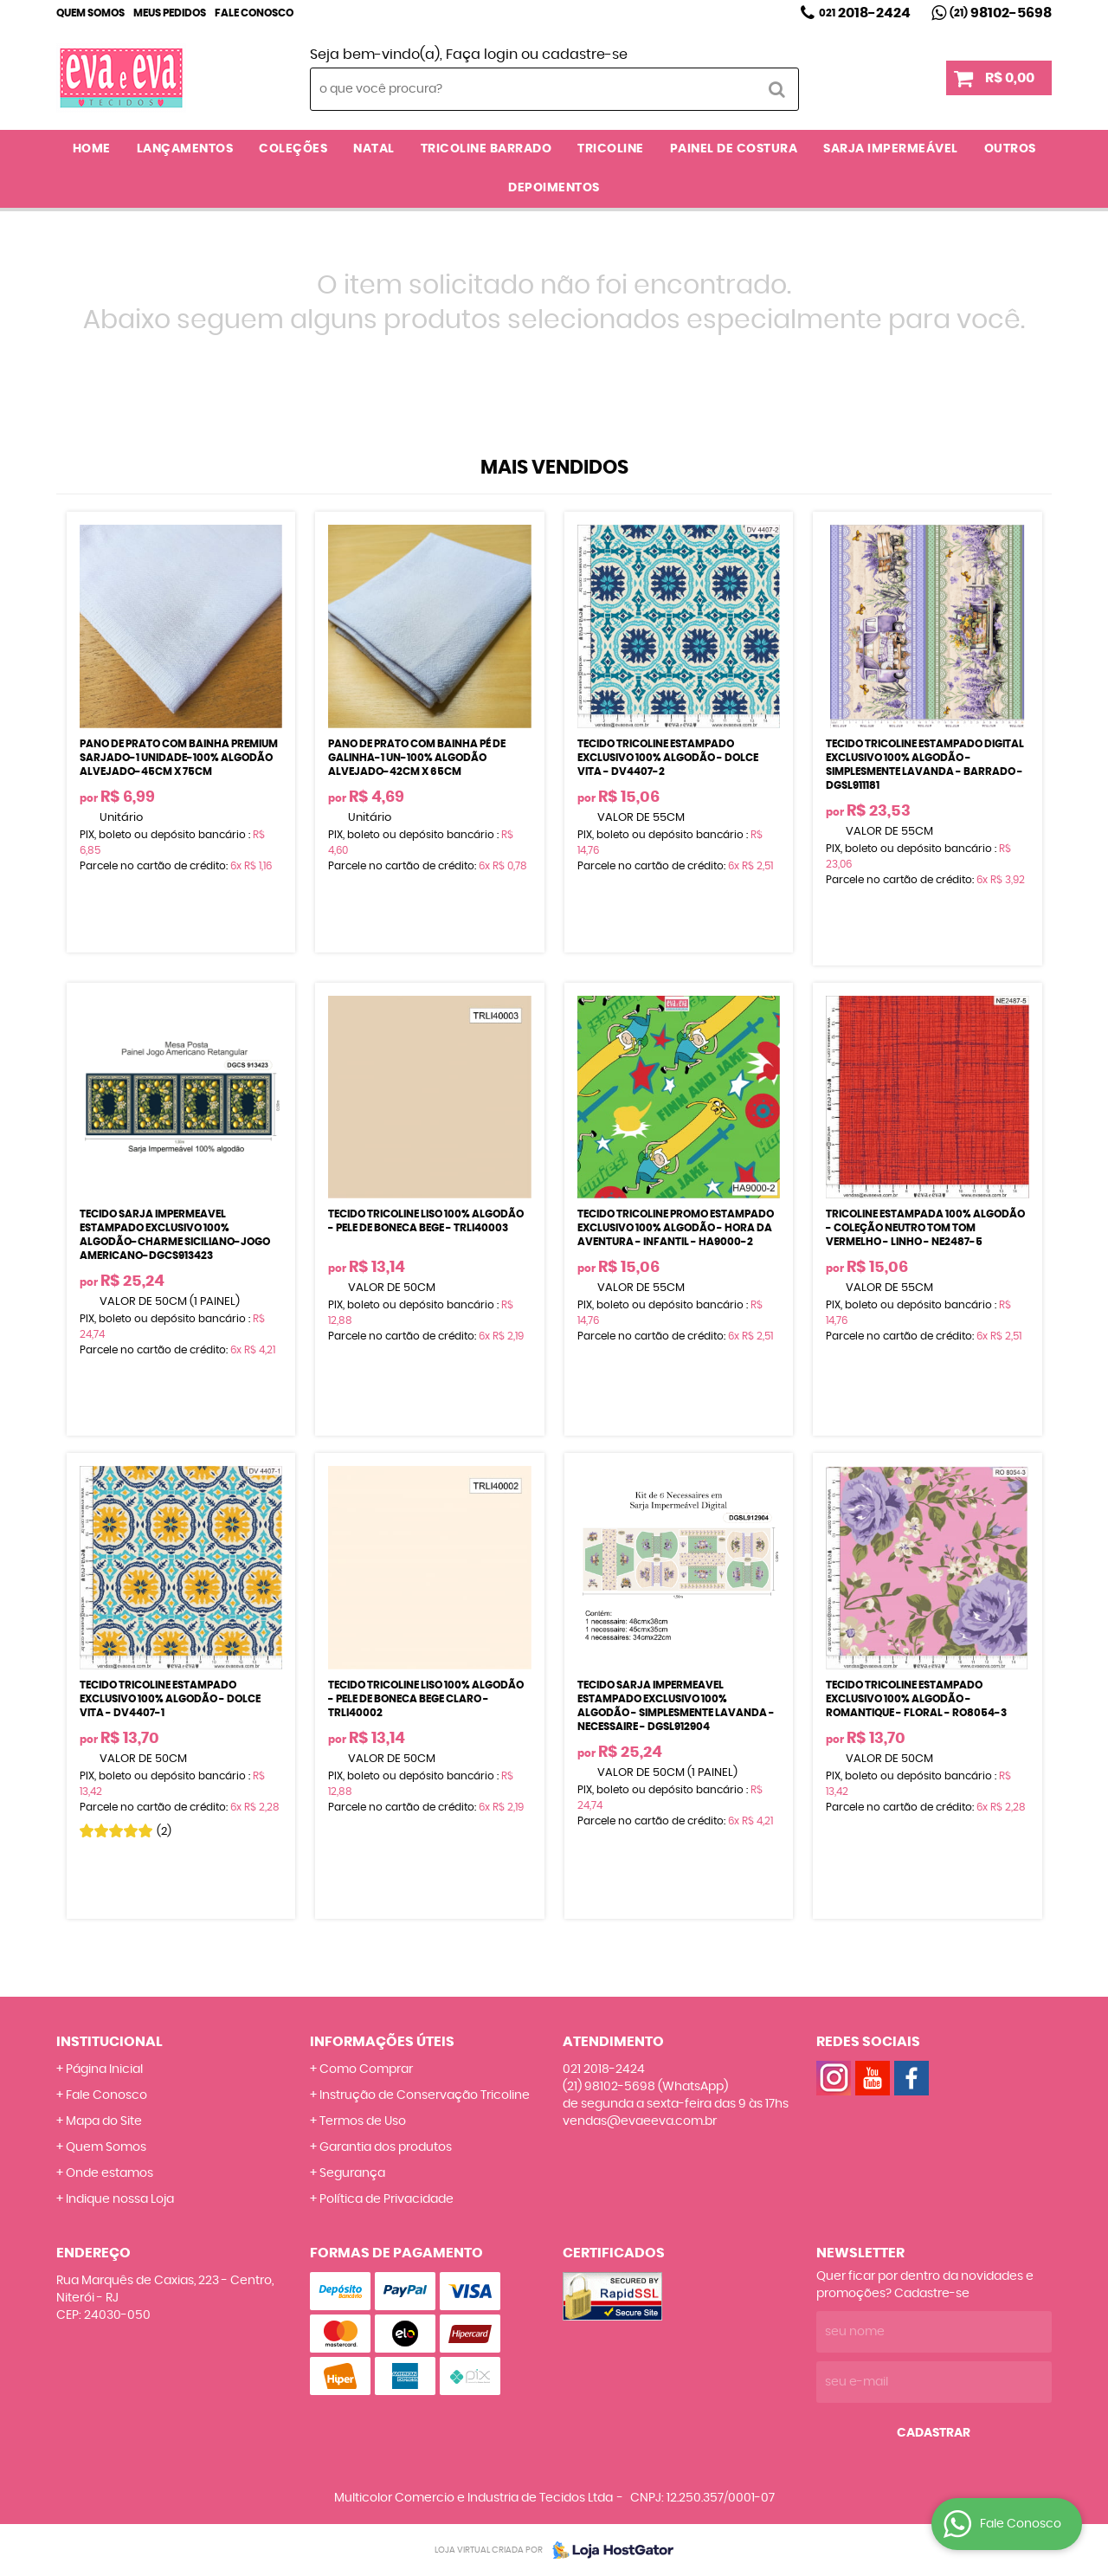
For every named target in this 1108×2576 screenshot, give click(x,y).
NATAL (374, 149)
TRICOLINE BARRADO (486, 149)
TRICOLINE (610, 149)
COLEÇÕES (293, 149)
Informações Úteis (382, 2042)
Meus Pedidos (169, 13)
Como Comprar (366, 2069)
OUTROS (1010, 149)
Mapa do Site (104, 2121)
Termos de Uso (362, 2121)
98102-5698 (1001, 13)
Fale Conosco (254, 13)
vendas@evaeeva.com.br (640, 2121)
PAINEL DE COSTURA (734, 149)
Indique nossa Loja (120, 2199)
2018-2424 (865, 13)
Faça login (482, 54)
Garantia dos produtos (385, 2147)
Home (92, 149)
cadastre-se (585, 54)
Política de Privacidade (386, 2199)
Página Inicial (104, 2069)
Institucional (109, 2042)
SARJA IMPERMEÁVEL (890, 149)
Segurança (352, 2173)
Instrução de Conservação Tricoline (424, 2095)
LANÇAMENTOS (185, 149)
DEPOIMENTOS (554, 188)
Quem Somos (90, 13)
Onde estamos (109, 2173)
